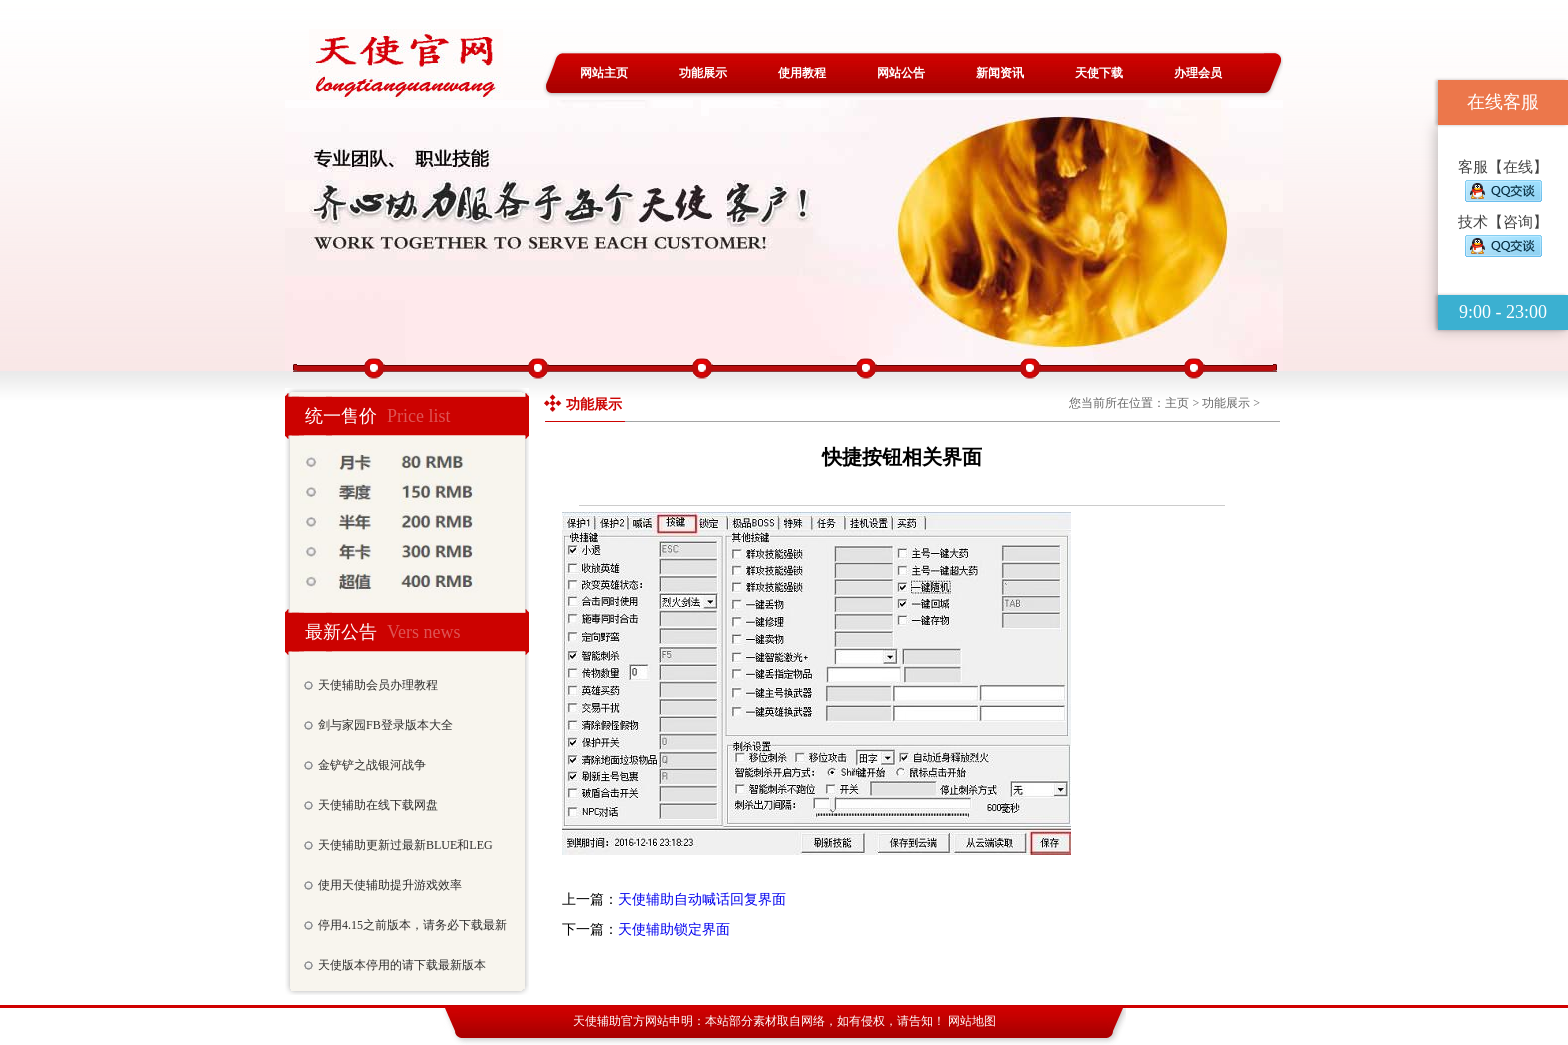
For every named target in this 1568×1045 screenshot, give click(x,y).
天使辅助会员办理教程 (378, 685)
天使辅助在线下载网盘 (378, 805)
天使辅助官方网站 (621, 1021)
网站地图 (972, 1021)
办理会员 (1198, 73)
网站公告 (901, 73)
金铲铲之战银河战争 (372, 765)
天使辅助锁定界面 (674, 929)
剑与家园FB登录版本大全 (385, 725)
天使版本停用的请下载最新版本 (402, 965)
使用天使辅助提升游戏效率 (390, 885)
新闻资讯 (1000, 73)
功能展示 (703, 73)
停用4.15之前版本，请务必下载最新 (412, 925)
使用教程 (802, 73)
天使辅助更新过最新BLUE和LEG (405, 845)
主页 (1177, 403)
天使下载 (1099, 73)
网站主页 (604, 73)
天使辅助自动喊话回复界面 (702, 899)
